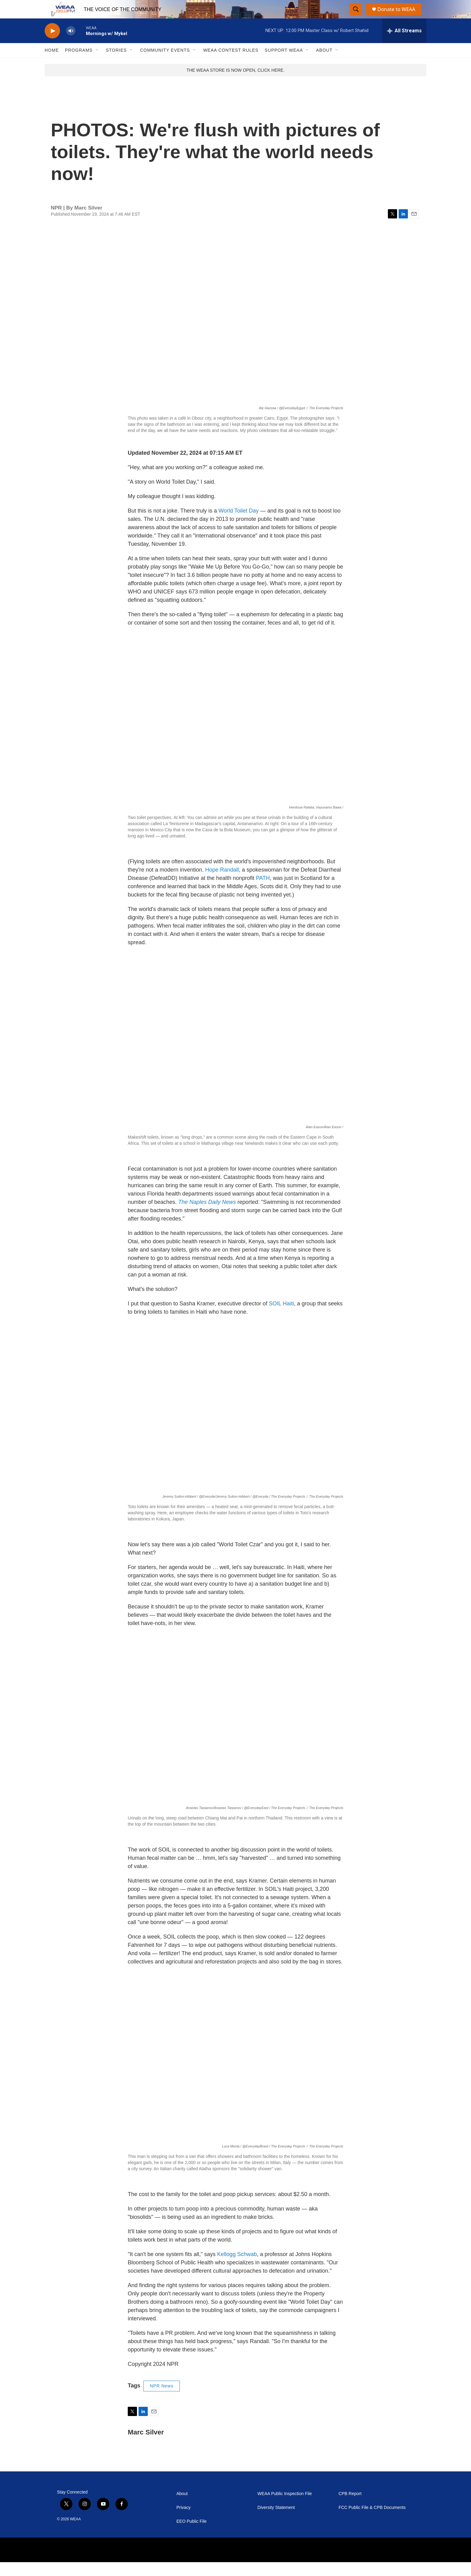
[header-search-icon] (356, 16)
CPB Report (350, 2507)
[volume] (71, 45)
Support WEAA (283, 64)
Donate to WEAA (399, 16)
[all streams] (404, 44)
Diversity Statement (276, 2521)
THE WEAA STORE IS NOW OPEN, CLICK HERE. (236, 84)
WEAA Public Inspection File (284, 2507)
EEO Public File (191, 2535)
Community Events (165, 64)
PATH (263, 892)
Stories (116, 64)
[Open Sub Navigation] (97, 64)
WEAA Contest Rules (231, 64)
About (324, 64)
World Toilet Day (239, 524)
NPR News (161, 2399)
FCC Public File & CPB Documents (372, 2521)
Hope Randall (222, 884)
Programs (79, 64)
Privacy (183, 2521)
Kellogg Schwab (237, 2268)
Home (52, 64)
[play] (52, 44)
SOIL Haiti (281, 1317)
